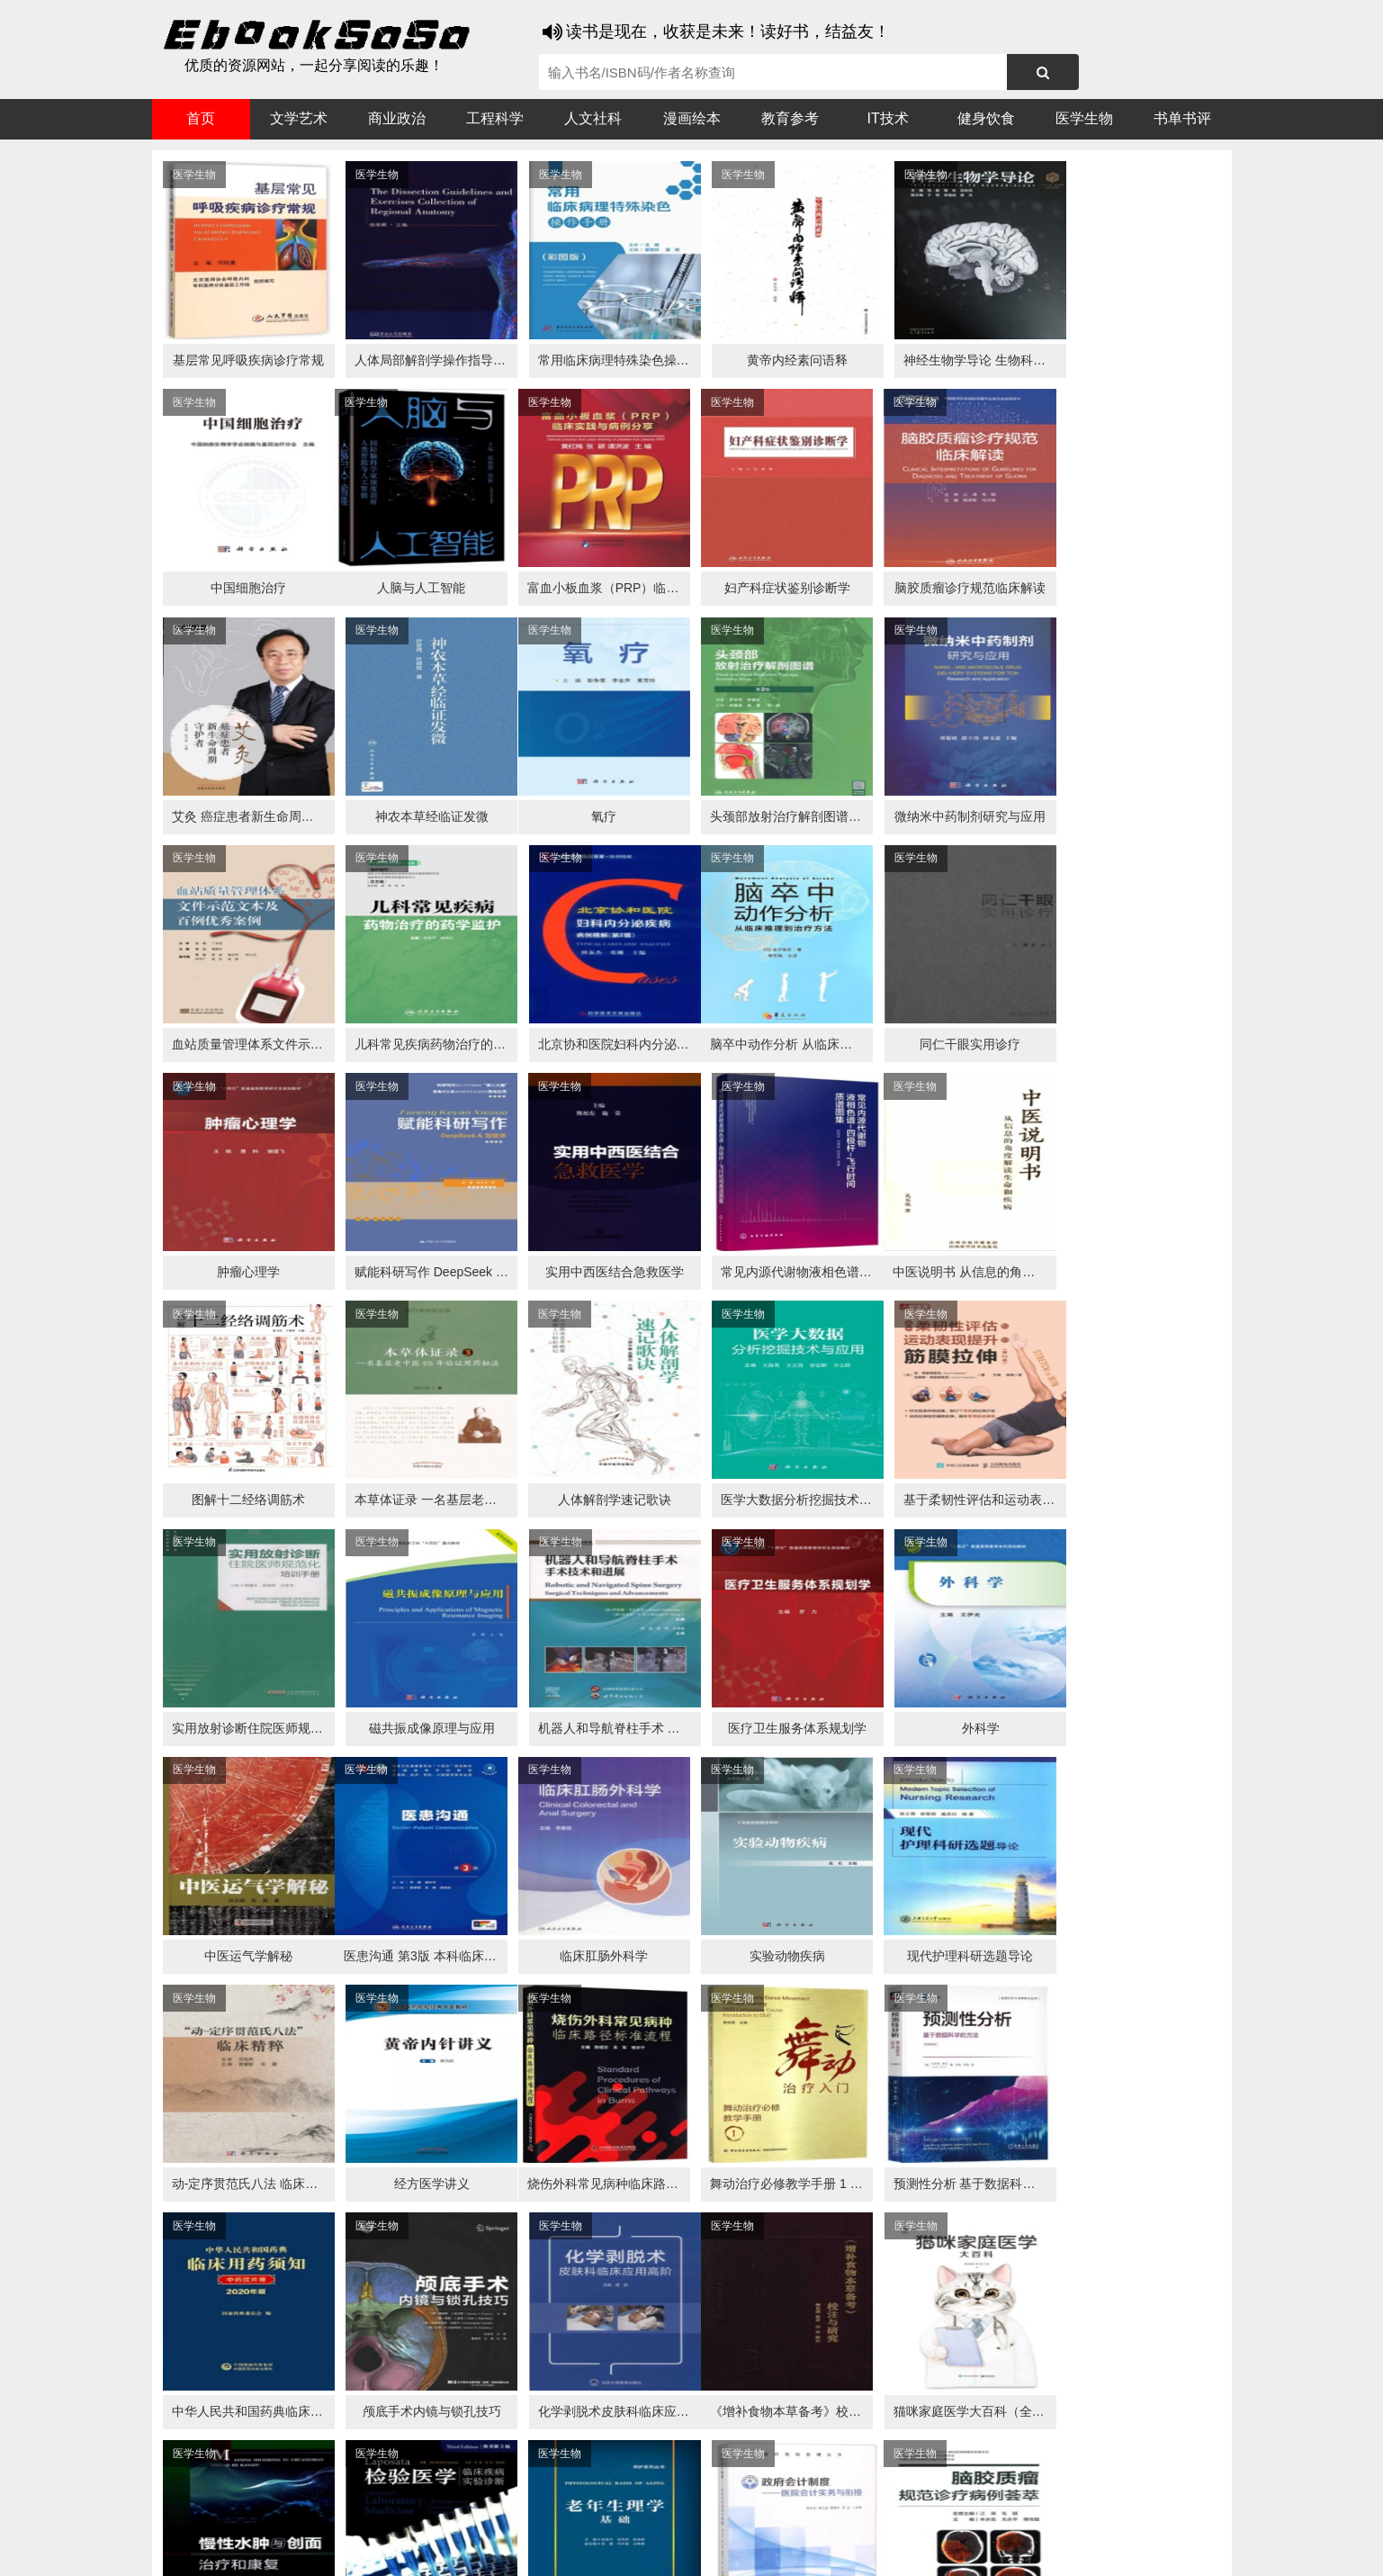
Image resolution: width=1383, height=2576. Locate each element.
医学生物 (1084, 118)
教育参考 (790, 118)
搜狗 (332, 2514)
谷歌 (296, 2514)
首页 (200, 118)
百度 (404, 2514)
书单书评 (1182, 118)
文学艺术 (299, 118)
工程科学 (495, 118)
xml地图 (1024, 2549)
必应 (368, 2514)
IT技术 (888, 118)
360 (438, 2514)
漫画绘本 (692, 118)
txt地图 (1077, 2549)
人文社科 (593, 118)
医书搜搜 (247, 2514)
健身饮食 (986, 118)
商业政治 (397, 118)
